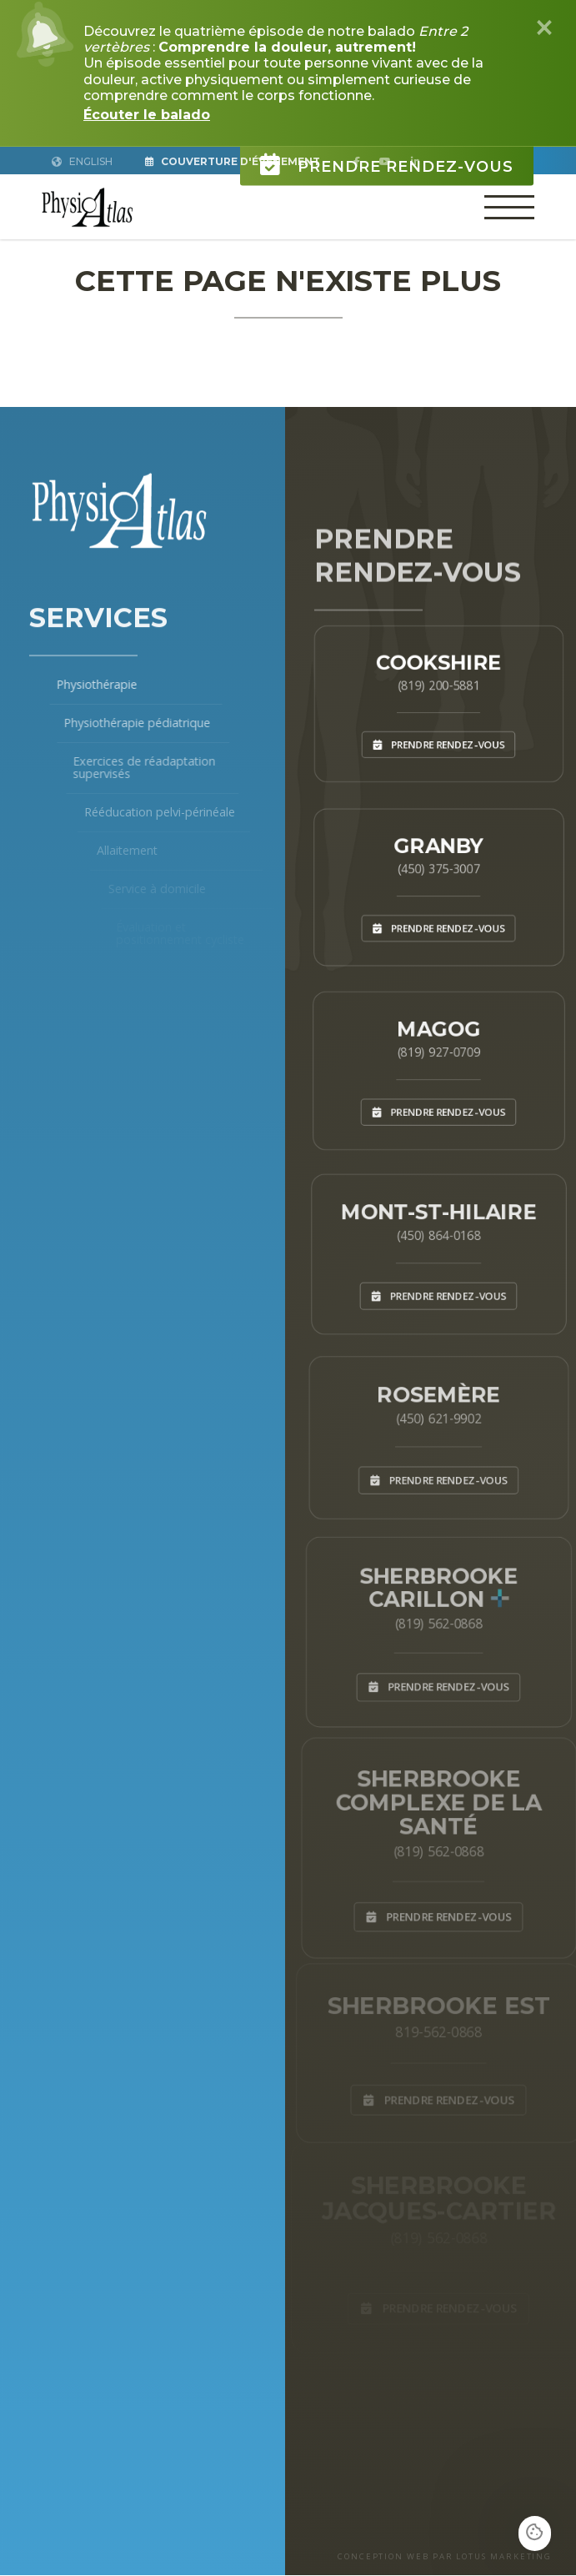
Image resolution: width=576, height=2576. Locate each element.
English (82, 161)
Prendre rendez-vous (386, 154)
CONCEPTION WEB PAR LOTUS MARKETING (443, 2557)
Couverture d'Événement (234, 161)
